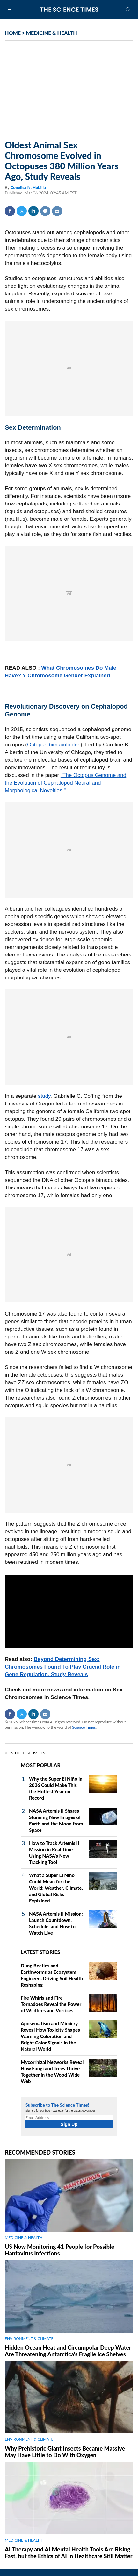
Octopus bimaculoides (53, 745)
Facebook (10, 211)
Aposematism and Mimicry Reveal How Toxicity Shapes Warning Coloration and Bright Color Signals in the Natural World (50, 2036)
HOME (13, 33)
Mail (57, 211)
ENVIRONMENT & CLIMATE (29, 2338)
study (44, 1096)
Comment (45, 211)
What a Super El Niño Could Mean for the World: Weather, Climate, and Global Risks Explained (56, 1887)
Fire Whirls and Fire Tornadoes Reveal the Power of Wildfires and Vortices (51, 2004)
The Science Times (69, 9)
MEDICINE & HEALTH (51, 33)
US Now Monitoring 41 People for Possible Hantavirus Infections (59, 2250)
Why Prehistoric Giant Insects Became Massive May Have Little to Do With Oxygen (65, 2452)
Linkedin (33, 211)
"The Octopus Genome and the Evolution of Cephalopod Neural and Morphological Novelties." (65, 783)
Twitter (22, 211)
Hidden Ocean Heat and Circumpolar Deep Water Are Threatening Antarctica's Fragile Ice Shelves (68, 2351)
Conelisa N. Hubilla (28, 187)
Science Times (84, 1727)
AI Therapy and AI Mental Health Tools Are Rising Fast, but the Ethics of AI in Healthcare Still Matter (69, 2552)
